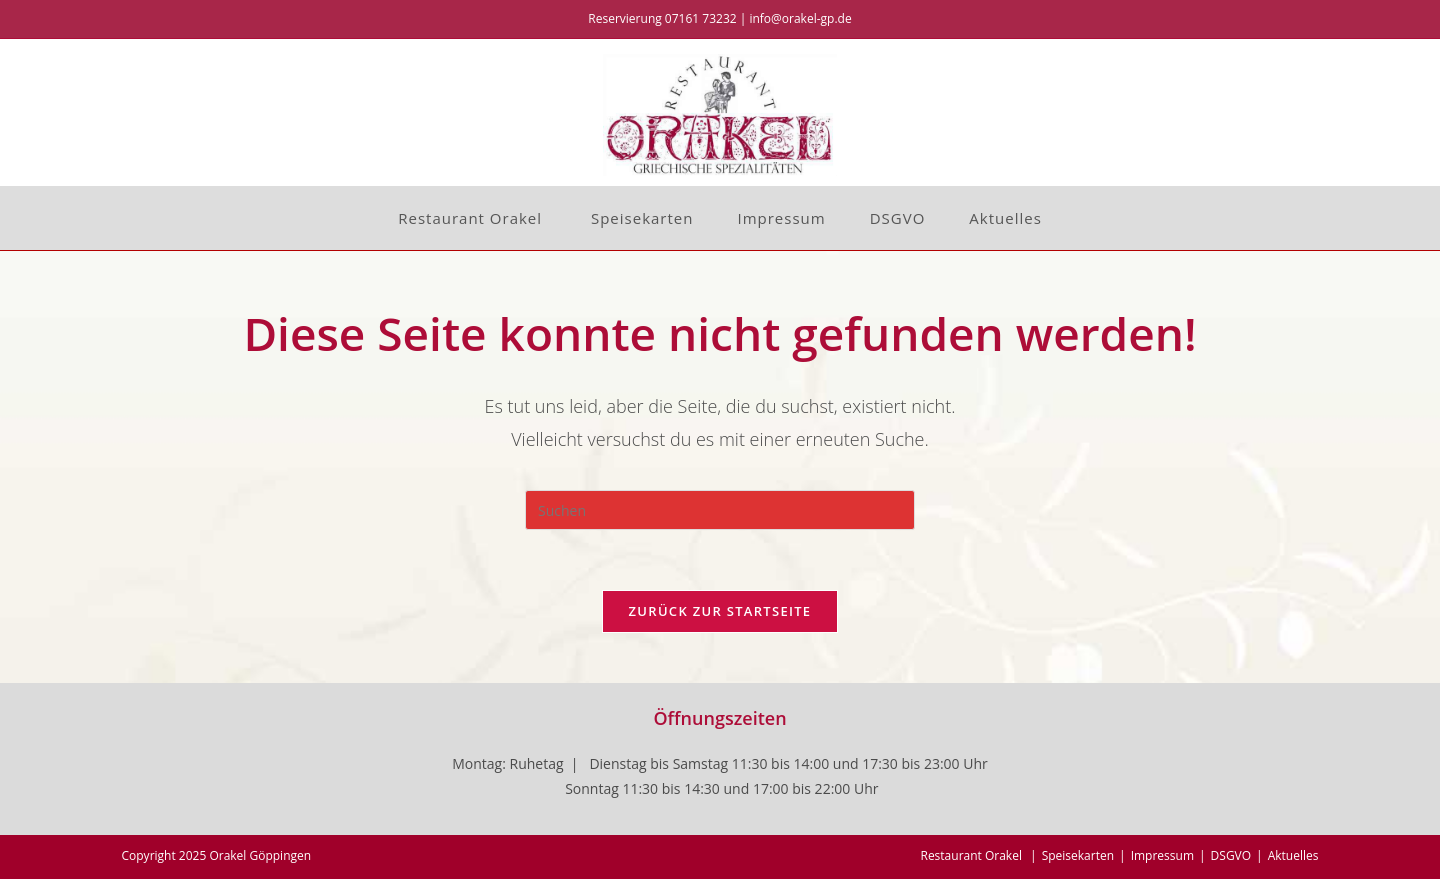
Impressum (1162, 855)
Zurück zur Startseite (720, 611)
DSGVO (1231, 855)
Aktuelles (1293, 855)
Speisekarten (1078, 855)
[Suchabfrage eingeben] (720, 510)
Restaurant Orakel (972, 855)
